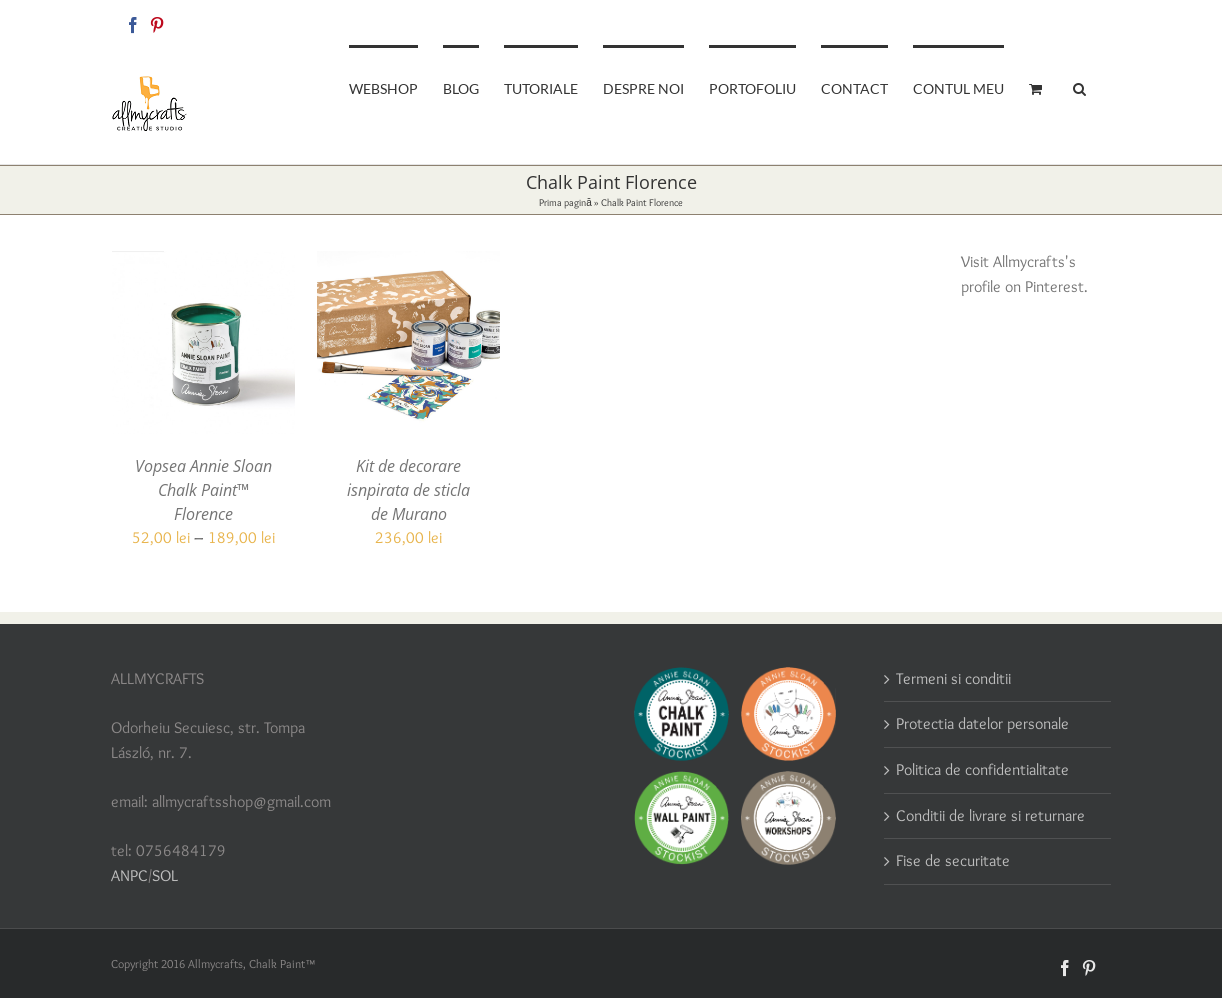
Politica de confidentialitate (982, 769)
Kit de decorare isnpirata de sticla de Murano (408, 490)
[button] (1079, 87)
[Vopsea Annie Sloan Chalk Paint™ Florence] (203, 262)
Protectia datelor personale (982, 723)
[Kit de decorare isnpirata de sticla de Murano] (408, 262)
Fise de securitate (953, 860)
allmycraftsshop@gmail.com (1042, 21)
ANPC (129, 875)
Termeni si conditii (953, 678)
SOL (165, 875)
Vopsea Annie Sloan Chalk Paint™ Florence (203, 490)
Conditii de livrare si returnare (990, 815)
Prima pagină (565, 202)
